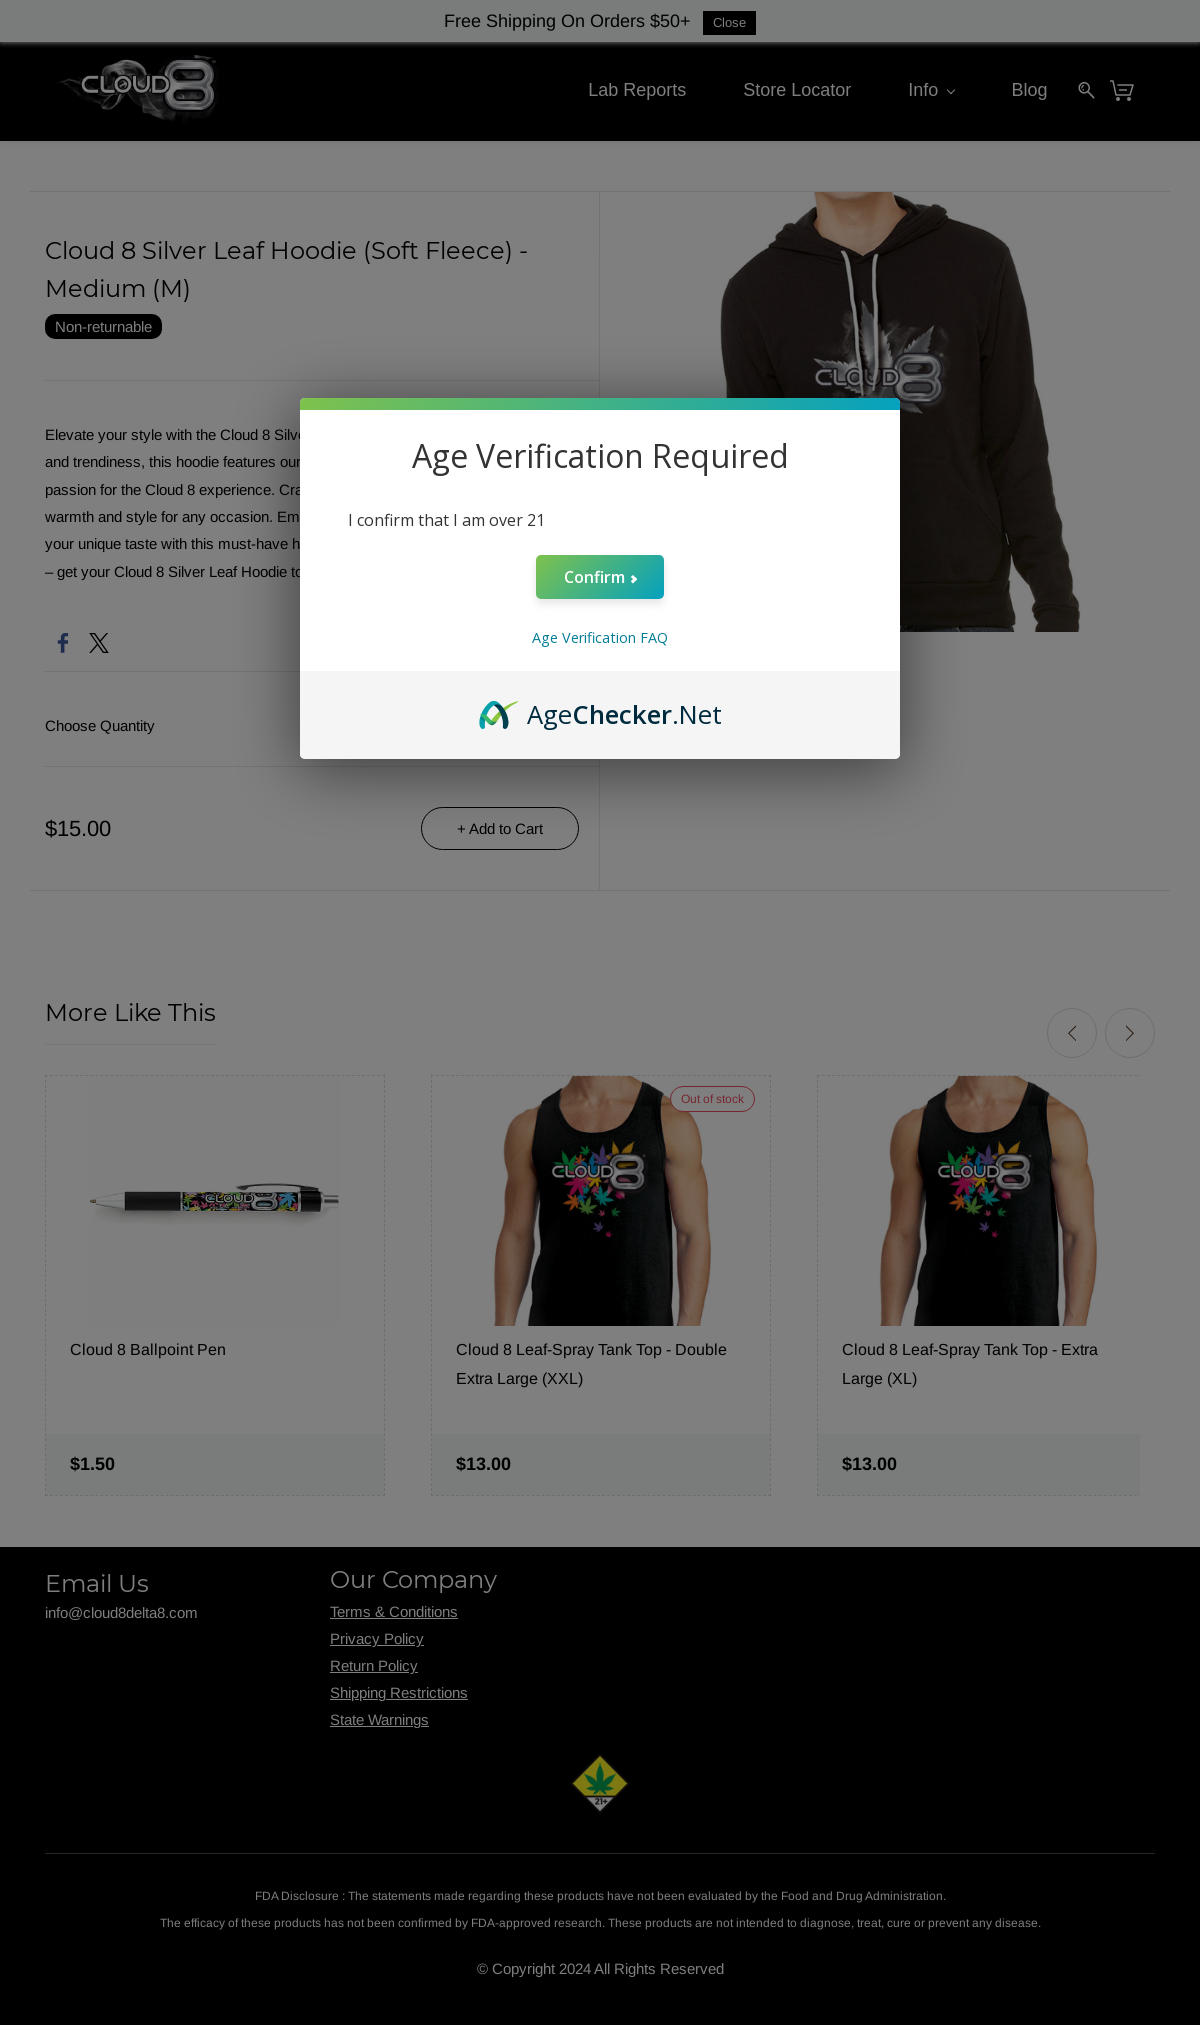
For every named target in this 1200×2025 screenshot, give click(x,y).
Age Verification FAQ (600, 637)
